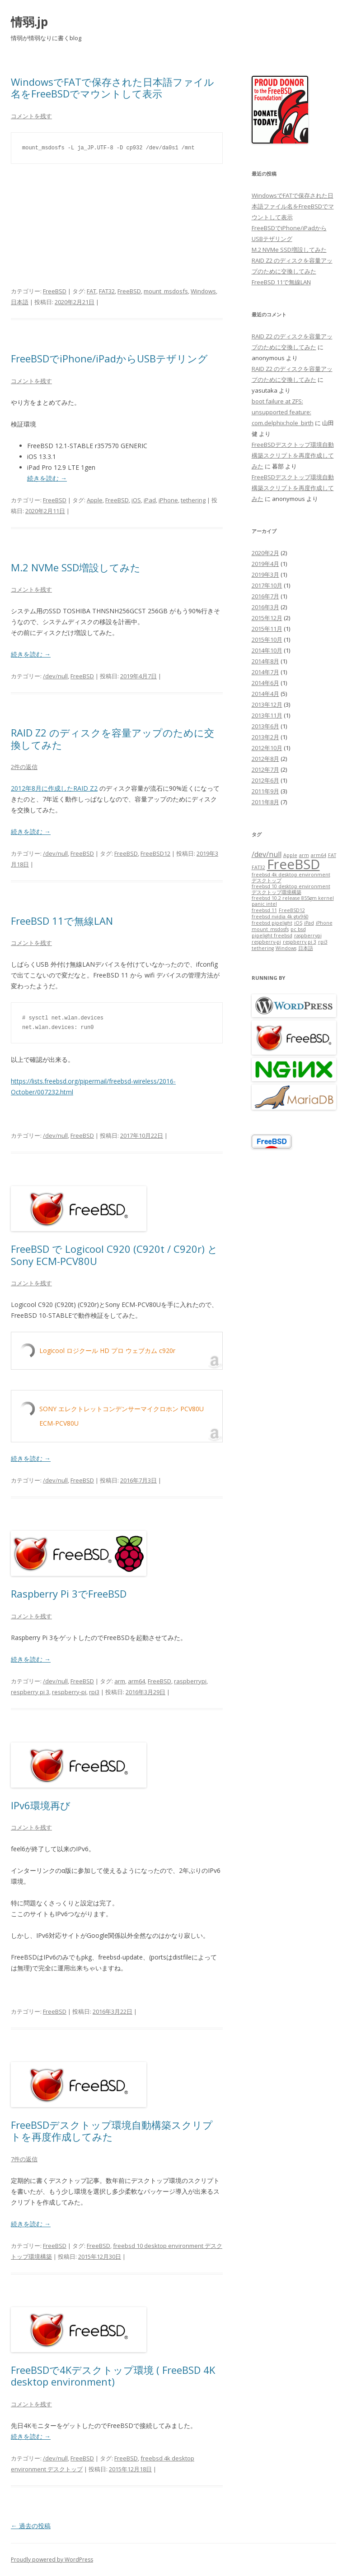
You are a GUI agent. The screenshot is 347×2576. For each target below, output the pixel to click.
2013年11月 (267, 715)
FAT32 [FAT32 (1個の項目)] (258, 867)
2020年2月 (265, 553)
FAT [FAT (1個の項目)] (332, 855)
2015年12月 (267, 618)
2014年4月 (265, 694)
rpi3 (94, 1692)
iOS (136, 500)
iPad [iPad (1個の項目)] (309, 923)
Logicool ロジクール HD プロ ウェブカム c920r (107, 1350)
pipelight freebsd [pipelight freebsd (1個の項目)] (272, 935)
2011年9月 (265, 791)
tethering (193, 500)
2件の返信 (24, 767)
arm (119, 1681)
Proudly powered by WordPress (52, 2559)
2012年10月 (267, 748)
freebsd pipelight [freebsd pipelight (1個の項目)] (272, 923)
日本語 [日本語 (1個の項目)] (305, 948)
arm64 (136, 1681)
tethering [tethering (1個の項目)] (263, 948)
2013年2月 (265, 737)
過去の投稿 (31, 2525)
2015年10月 (267, 639)
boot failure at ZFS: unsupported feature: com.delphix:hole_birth (283, 412)
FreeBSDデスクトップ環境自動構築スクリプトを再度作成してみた (112, 2130)
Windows (203, 291)
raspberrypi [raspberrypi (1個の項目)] (308, 935)
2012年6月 (265, 780)
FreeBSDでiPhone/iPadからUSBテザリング (109, 358)
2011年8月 (265, 802)
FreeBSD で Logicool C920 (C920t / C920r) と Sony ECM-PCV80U (114, 1254)
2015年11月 (267, 629)
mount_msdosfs (166, 291)
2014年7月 (265, 672)
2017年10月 (267, 585)
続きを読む (47, 478)
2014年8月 (265, 661)
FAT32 (107, 291)
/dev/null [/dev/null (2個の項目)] (266, 854)
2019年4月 (265, 564)
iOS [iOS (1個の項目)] (298, 923)
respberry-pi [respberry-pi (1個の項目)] (266, 942)
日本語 (19, 302)
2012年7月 (265, 769)
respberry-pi (69, 1692)
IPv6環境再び (40, 1805)
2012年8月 (265, 759)
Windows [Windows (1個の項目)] (286, 948)
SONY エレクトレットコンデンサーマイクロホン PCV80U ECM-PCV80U (121, 1415)
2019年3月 (265, 574)
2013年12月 (267, 704)
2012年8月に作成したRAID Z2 (54, 788)
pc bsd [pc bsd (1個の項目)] (298, 929)
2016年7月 (265, 596)
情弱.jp (29, 22)
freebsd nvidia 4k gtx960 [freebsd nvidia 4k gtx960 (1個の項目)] (280, 916)
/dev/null (55, 676)
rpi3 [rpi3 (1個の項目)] (323, 942)
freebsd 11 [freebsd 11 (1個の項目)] (264, 910)
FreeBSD (54, 291)
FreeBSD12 (155, 853)
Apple (95, 500)
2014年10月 (267, 650)
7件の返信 (24, 2159)
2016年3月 (265, 607)
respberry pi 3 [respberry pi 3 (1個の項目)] (299, 942)
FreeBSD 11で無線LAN (62, 920)
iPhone (168, 500)
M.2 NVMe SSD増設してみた (76, 567)
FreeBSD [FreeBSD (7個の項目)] (293, 864)
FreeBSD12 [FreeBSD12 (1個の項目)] (292, 910)
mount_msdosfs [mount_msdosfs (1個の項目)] (270, 929)
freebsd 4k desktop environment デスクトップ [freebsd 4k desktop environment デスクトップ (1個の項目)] (291, 877)
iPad (150, 500)
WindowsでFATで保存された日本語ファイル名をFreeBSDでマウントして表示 (112, 87)
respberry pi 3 (30, 1692)
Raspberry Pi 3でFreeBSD (69, 1593)
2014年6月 (265, 683)
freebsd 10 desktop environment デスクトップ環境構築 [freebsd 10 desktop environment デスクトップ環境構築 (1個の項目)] (291, 889)
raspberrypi (190, 1681)
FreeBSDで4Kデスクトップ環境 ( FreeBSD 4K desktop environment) (113, 2375)
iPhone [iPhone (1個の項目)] (324, 923)
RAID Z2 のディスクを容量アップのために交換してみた (112, 738)
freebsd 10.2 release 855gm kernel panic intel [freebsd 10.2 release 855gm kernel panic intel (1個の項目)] (293, 901)
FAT (91, 291)
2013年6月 (265, 726)
